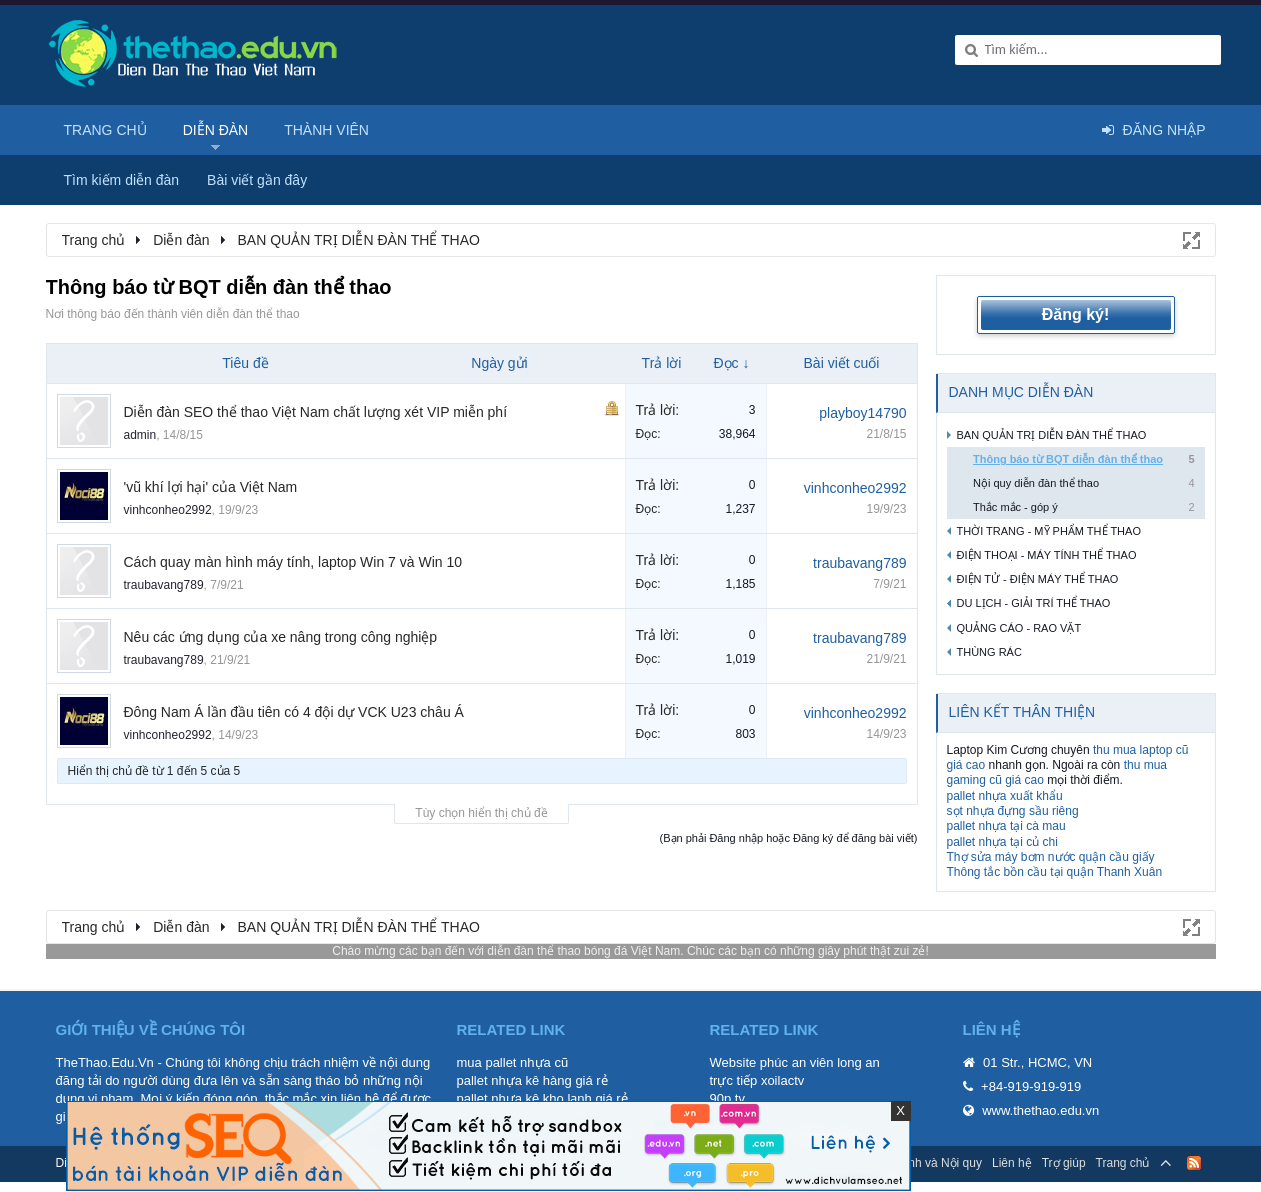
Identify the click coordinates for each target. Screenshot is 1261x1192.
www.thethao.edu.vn (1040, 1110)
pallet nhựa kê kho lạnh (524, 1098)
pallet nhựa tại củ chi (1002, 842)
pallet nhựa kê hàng (514, 1080)
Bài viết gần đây (257, 180)
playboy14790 (862, 413)
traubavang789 (164, 585)
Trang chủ (105, 130)
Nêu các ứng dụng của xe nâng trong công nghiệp (281, 637)
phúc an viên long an (820, 1062)
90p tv (727, 1098)
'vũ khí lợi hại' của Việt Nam (211, 487)
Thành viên (326, 130)
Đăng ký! (1076, 314)
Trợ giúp (1064, 1163)
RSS (1194, 1163)
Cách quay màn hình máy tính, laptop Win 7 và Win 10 (293, 562)
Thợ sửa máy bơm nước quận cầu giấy (1051, 857)
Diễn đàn (216, 130)
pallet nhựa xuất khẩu (1005, 796)
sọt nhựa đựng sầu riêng (1013, 811)
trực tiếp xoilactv (757, 1080)
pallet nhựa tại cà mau (1006, 826)
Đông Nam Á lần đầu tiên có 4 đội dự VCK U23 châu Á (294, 712)
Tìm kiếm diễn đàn (122, 180)
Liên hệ (1012, 1163)
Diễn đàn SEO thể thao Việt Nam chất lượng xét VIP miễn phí (316, 412)
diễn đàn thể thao (533, 951)
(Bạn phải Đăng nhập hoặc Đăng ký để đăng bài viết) (789, 838)
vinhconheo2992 (168, 510)
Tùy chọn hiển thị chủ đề (481, 813)
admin (140, 435)
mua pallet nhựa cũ (513, 1062)
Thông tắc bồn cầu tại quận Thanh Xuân (1055, 872)
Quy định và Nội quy (927, 1163)
